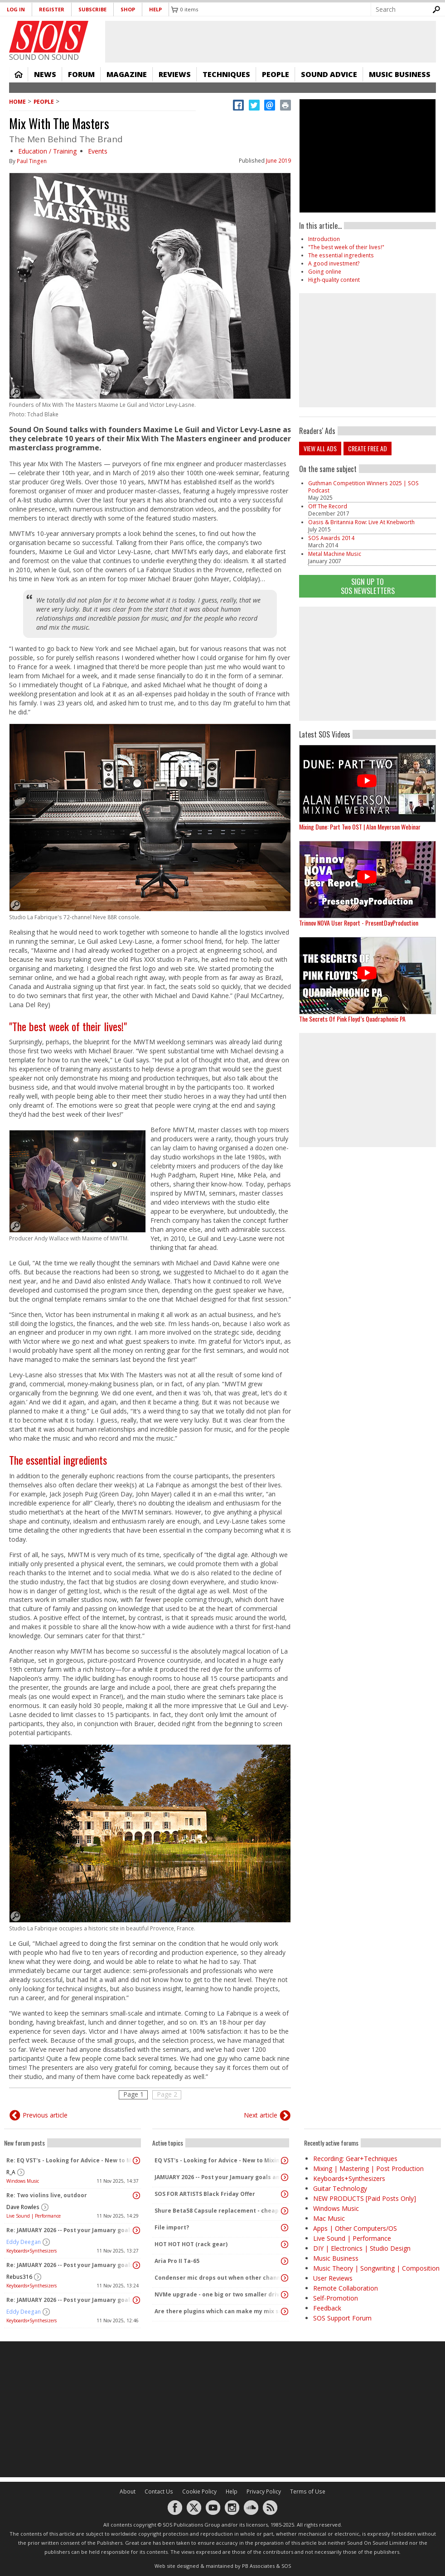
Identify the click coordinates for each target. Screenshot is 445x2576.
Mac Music (329, 2218)
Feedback (327, 2308)
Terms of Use (307, 2491)
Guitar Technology (340, 2188)
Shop (128, 9)
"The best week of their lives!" (68, 1026)
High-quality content (334, 280)
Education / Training (47, 151)
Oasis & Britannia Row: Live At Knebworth (361, 522)
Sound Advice (329, 74)
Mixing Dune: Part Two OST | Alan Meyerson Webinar (360, 826)
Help (155, 9)
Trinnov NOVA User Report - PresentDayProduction (358, 922)
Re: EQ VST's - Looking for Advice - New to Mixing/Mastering (70, 2160)
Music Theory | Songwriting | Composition (376, 2268)
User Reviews (333, 2278)
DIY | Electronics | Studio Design (362, 2248)
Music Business (399, 74)
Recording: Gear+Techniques (355, 2158)
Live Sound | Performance (33, 2216)
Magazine (126, 74)
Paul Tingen (32, 161)
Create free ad (367, 448)
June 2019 (278, 160)
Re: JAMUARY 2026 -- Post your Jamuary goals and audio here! (70, 2230)
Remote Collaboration (345, 2288)
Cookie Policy (199, 2491)
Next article (260, 2115)
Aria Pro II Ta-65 (177, 2261)
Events (97, 151)
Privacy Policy (264, 2491)
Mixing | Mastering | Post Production (368, 2168)
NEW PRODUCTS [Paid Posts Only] (364, 2198)
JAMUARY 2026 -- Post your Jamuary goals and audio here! (218, 2177)
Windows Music (22, 2181)
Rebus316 (19, 2277)
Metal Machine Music (334, 554)
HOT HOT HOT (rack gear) (191, 2244)
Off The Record (327, 506)
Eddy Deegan (23, 2242)
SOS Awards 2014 (331, 538)
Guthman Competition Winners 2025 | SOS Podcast (363, 486)
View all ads (320, 448)
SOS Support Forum (342, 2318)
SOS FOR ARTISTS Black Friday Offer (205, 2194)
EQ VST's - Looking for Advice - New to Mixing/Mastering (218, 2160)
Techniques (226, 74)
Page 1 (133, 2094)
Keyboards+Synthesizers (31, 2251)
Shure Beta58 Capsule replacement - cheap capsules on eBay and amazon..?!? (218, 2210)
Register (51, 9)
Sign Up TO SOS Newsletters (368, 586)
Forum (81, 74)
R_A (10, 2172)
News (45, 74)
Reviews (175, 74)
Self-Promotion (335, 2298)
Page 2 (167, 2094)
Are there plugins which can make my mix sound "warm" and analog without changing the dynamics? (218, 2311)
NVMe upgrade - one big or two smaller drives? (218, 2294)
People (275, 74)
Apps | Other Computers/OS (355, 2228)
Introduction (324, 239)
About (127, 2491)
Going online (324, 271)
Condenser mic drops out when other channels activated (218, 2278)
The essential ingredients (58, 1460)
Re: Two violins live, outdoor (46, 2195)
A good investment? (334, 263)
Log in (16, 9)
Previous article (45, 2115)
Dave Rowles (22, 2207)
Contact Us (159, 2491)
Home (19, 74)
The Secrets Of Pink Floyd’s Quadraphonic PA (352, 1018)
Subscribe (92, 9)
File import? (172, 2227)
